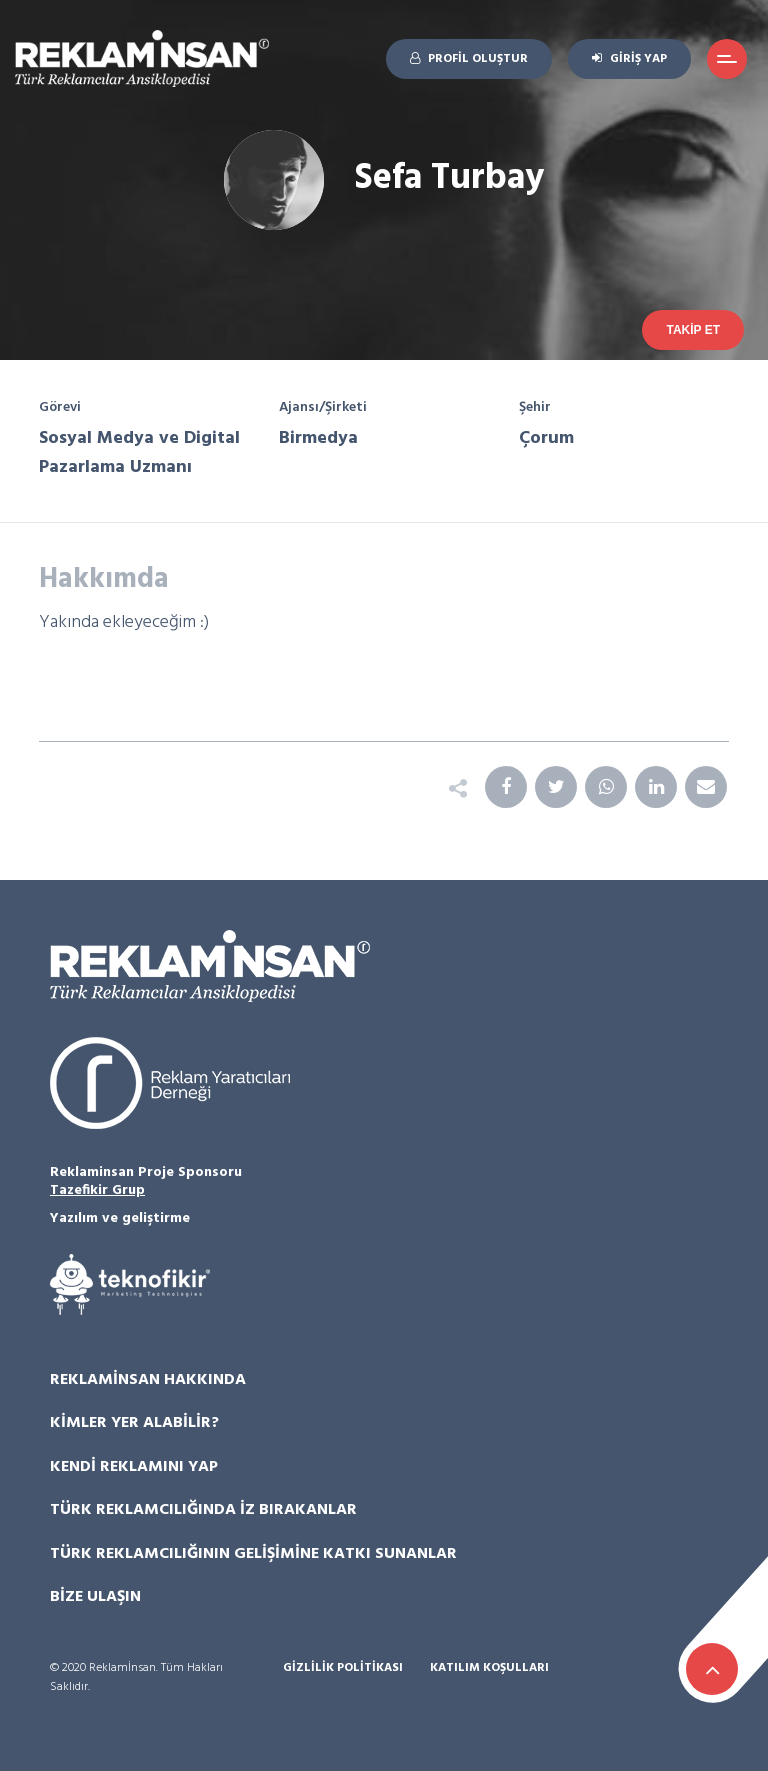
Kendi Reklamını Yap (134, 1467)
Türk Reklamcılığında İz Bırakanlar (203, 1510)
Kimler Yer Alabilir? (134, 1423)
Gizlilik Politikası (343, 1668)
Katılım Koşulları (489, 1668)
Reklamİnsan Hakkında (148, 1380)
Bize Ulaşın (95, 1597)
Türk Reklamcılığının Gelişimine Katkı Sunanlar (253, 1554)
